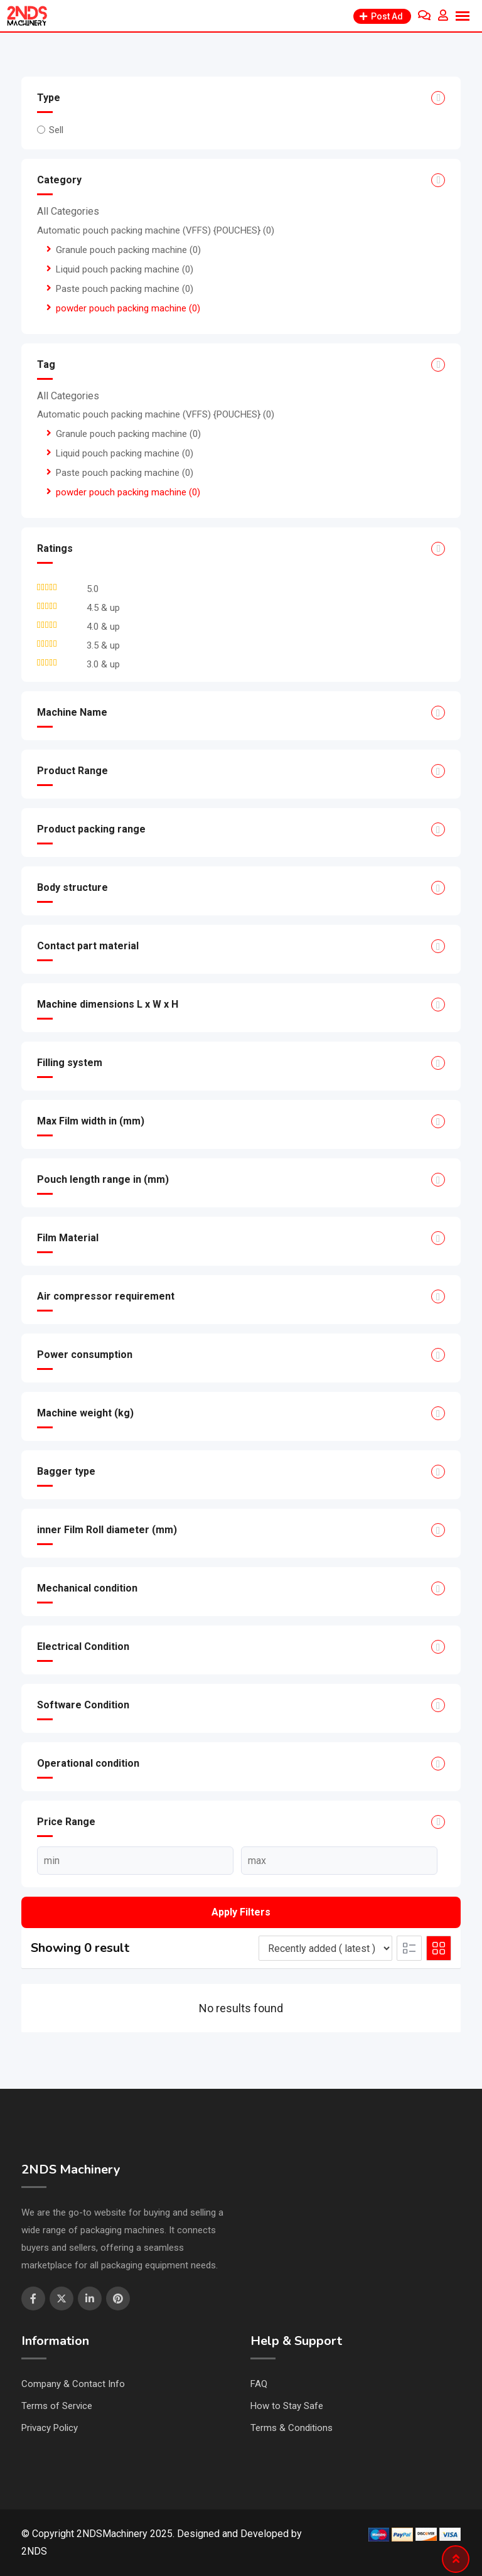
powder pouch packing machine (128, 308)
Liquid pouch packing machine (124, 269)
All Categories (68, 211)
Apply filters (241, 1912)
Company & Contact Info (73, 2384)
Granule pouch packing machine (128, 250)
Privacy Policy (49, 2427)
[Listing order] (325, 1948)
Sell (56, 130)
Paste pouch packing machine (124, 288)
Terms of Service (56, 2406)
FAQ (258, 2384)
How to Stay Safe (286, 2406)
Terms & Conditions (291, 2427)
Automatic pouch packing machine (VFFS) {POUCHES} (155, 230)
